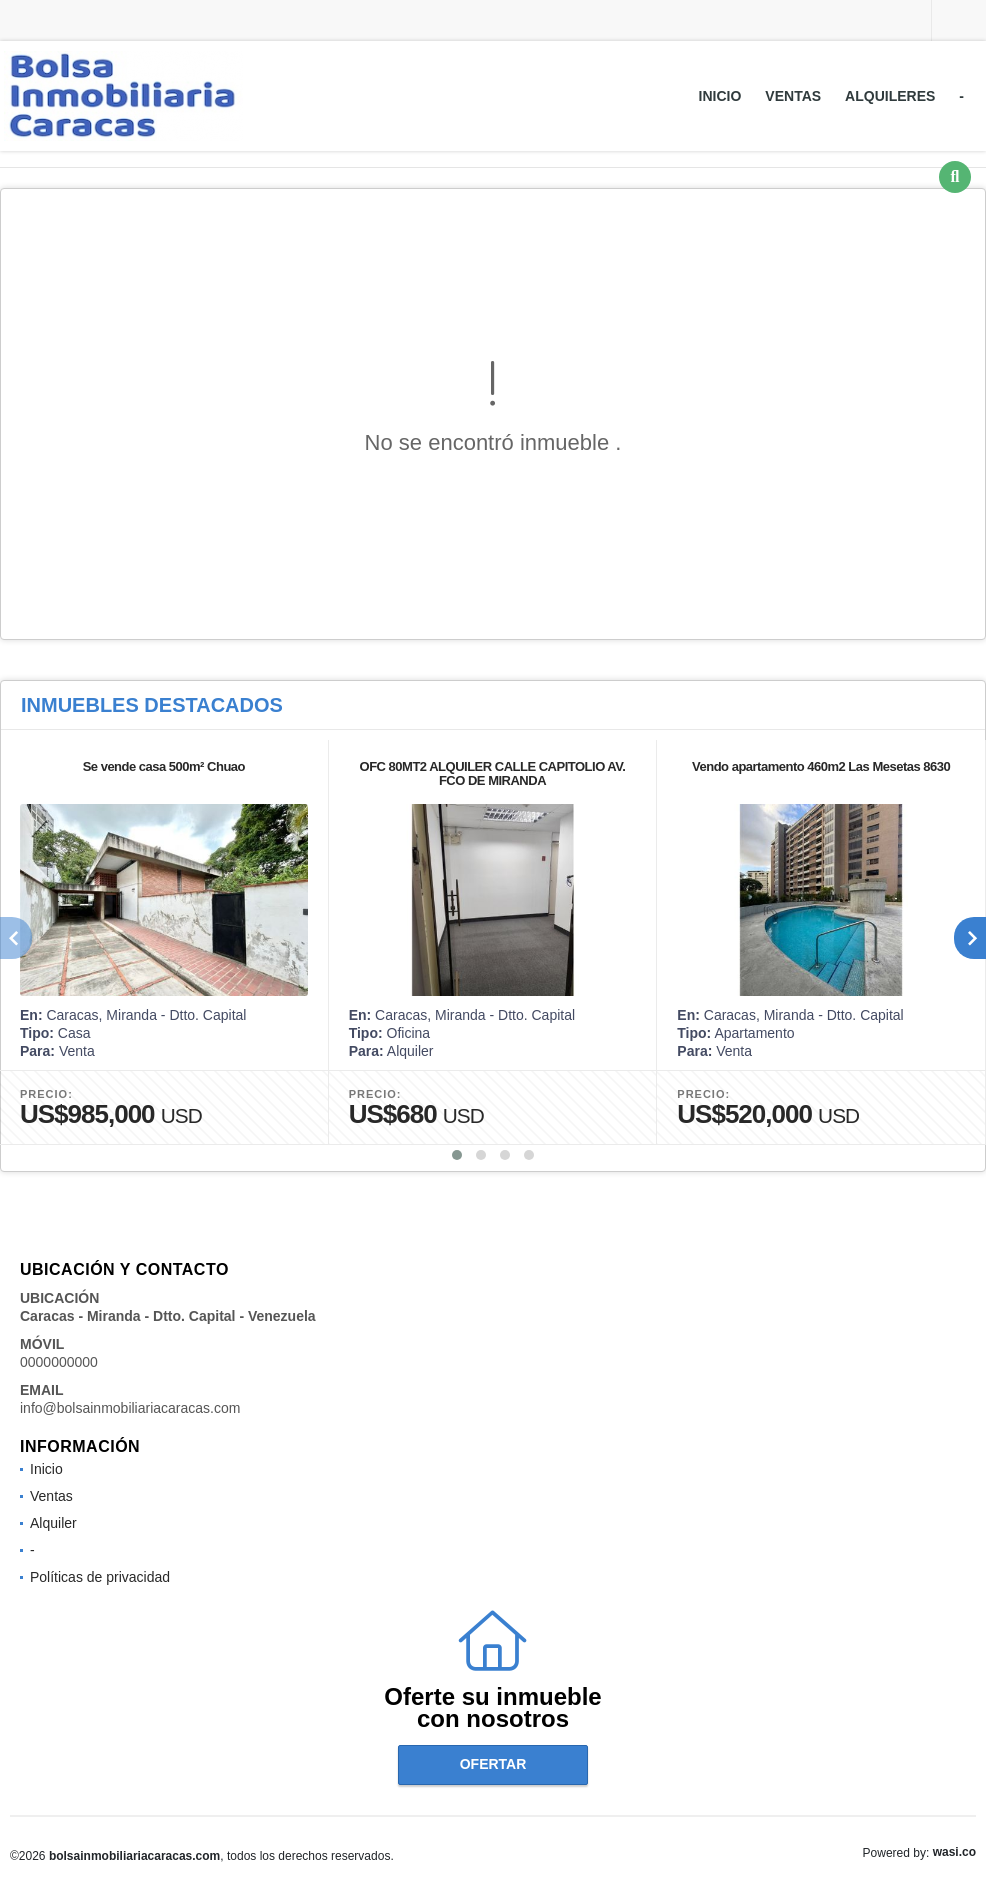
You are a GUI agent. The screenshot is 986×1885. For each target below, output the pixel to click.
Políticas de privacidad (100, 1577)
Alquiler (53, 1523)
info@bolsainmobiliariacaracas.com (130, 1408)
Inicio (720, 96)
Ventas (793, 96)
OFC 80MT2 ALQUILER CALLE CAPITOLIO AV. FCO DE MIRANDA (493, 773)
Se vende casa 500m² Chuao (164, 766)
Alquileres (890, 96)
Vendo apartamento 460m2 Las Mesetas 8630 (821, 766)
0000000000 (59, 1362)
